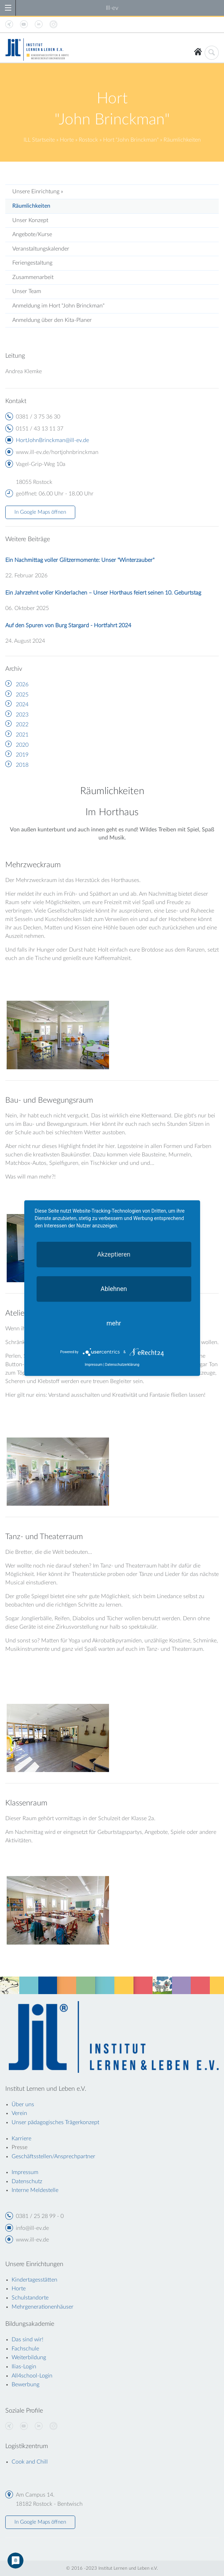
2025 (22, 694)
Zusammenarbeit (32, 277)
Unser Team (26, 291)
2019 (22, 755)
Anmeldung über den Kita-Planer (52, 320)
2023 (22, 715)
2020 (22, 745)
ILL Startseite (39, 140)
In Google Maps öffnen (40, 512)
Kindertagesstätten (34, 2280)
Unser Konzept (30, 220)
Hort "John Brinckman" (131, 140)
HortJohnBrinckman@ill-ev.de (52, 440)
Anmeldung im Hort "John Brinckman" (58, 306)
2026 (22, 684)
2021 (22, 735)
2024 (22, 704)
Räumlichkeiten (31, 206)
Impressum (93, 1365)
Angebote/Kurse (32, 234)
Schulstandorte (30, 2298)
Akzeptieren (113, 1254)
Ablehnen (114, 1288)
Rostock (88, 140)
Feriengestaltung (32, 263)
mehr (114, 1322)
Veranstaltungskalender (40, 249)
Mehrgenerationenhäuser (42, 2307)
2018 (22, 765)
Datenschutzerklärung (122, 1365)
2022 (22, 724)
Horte (67, 140)
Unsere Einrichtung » (37, 191)
